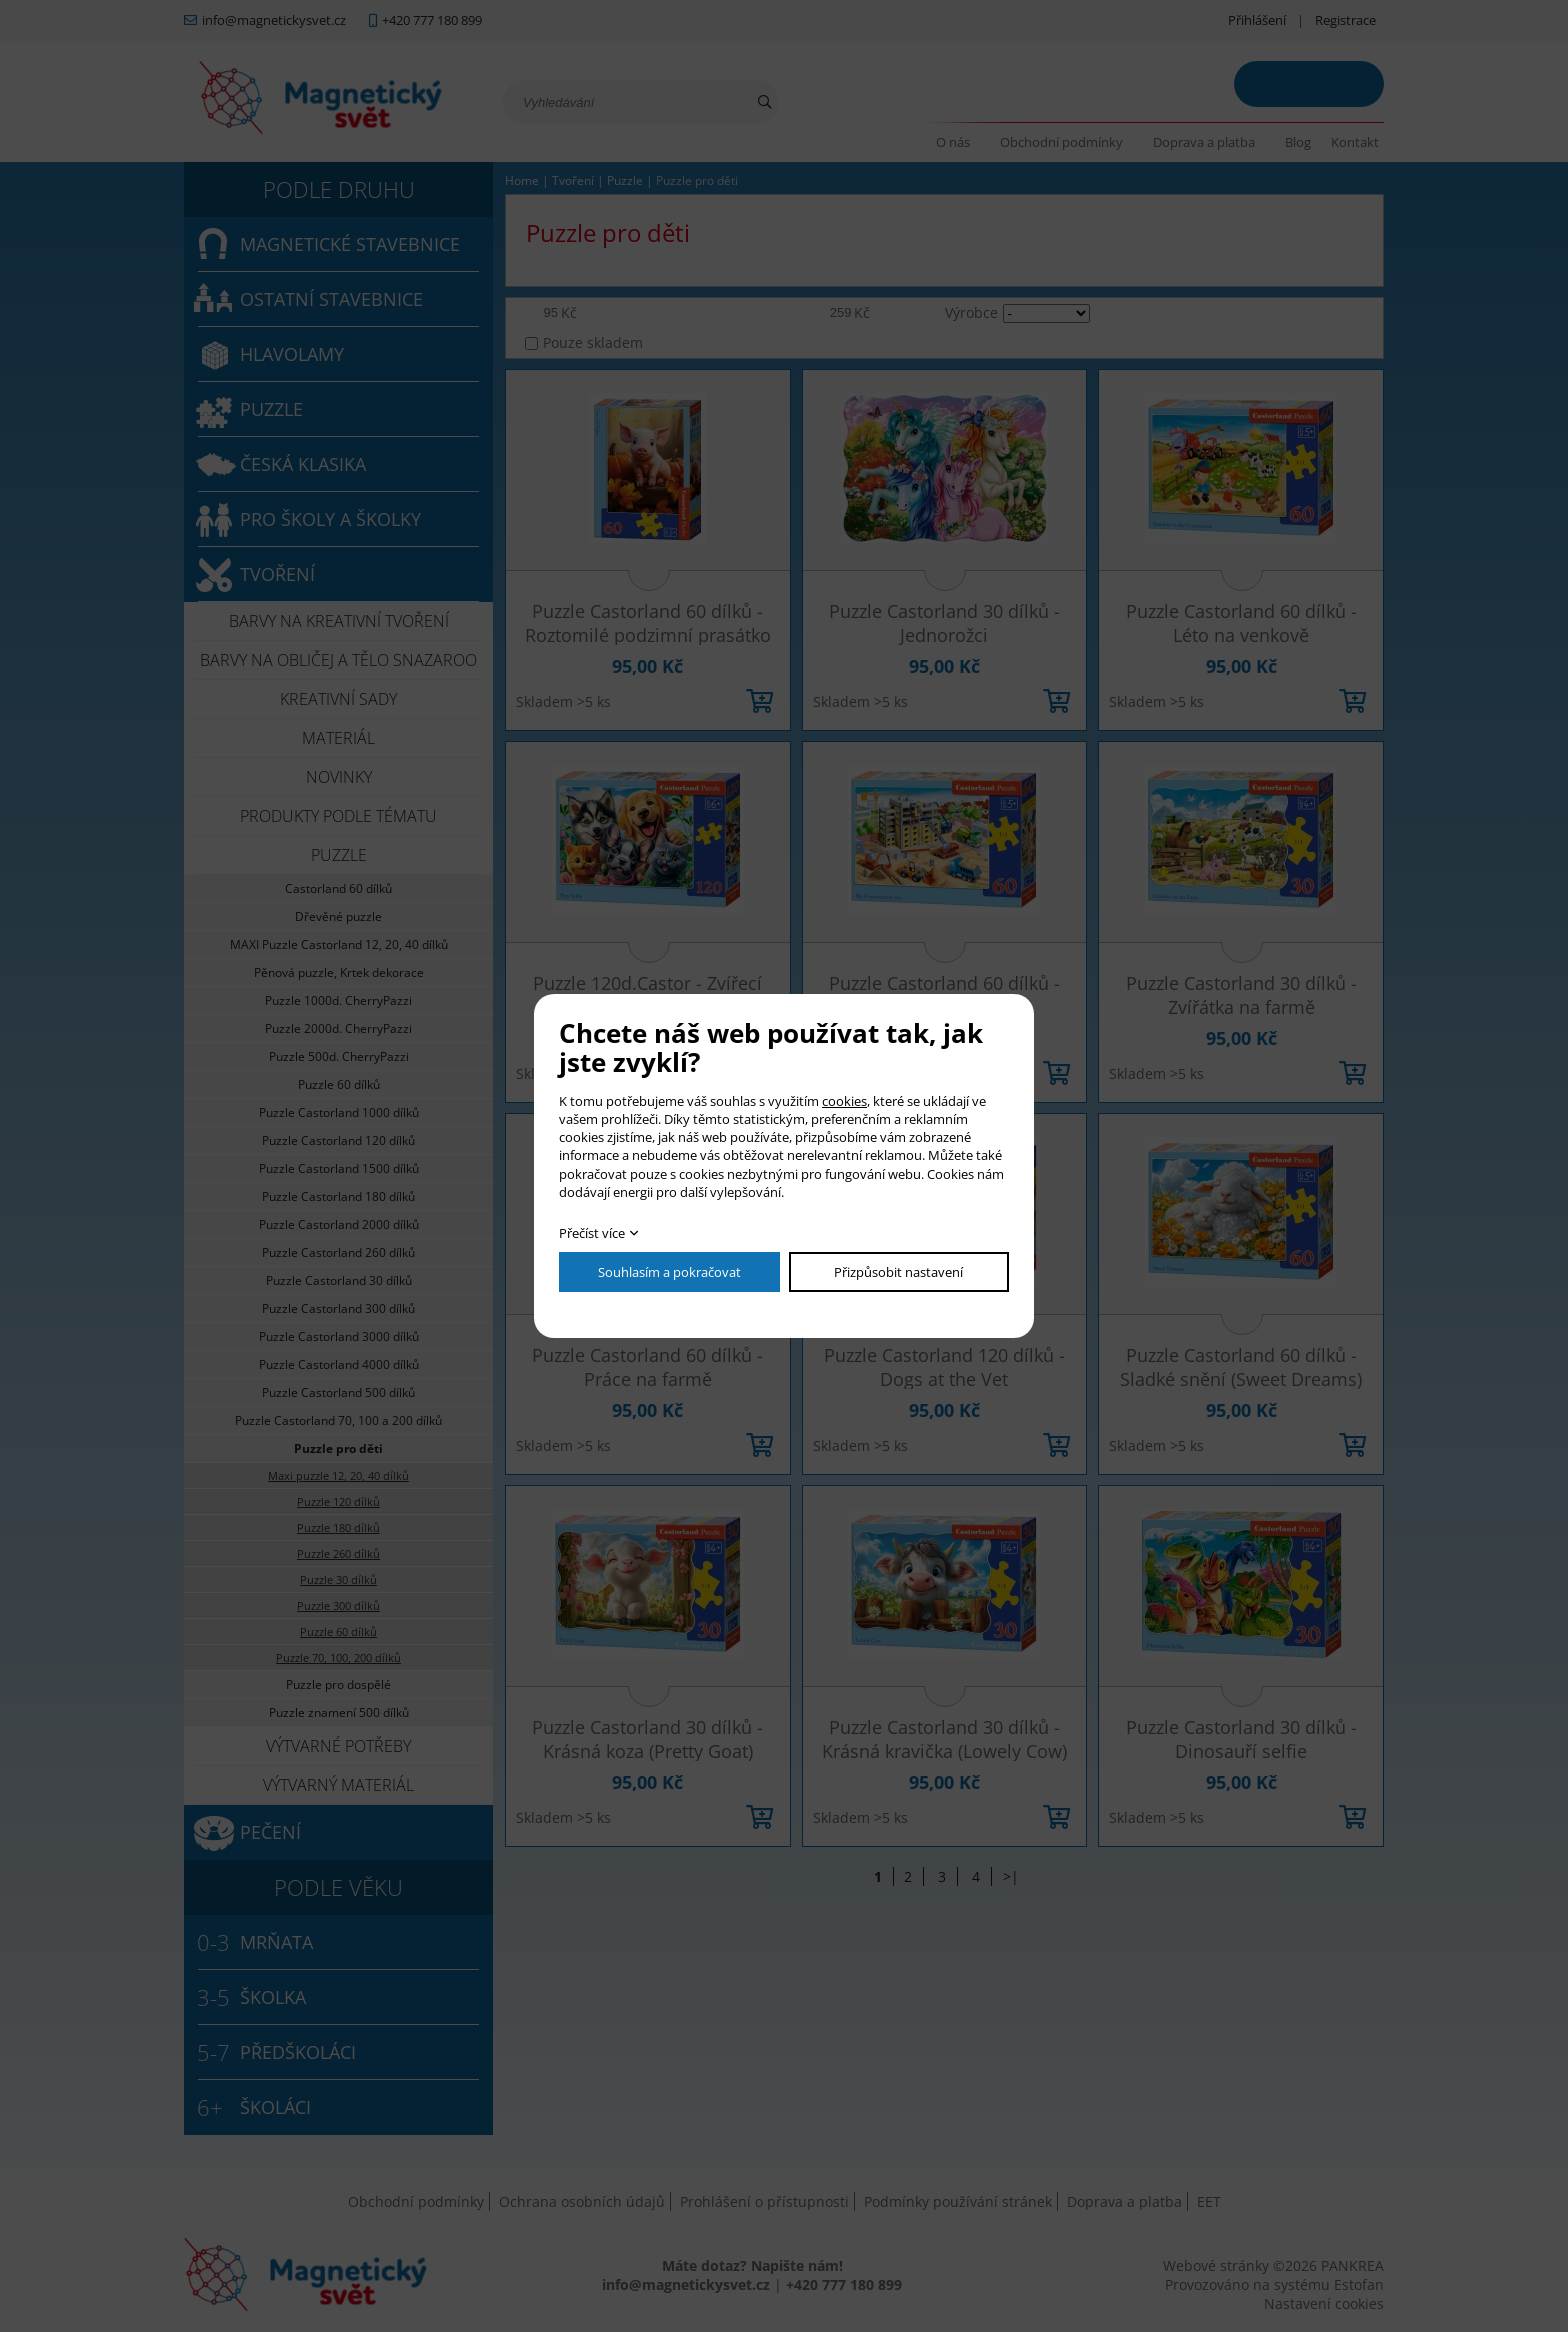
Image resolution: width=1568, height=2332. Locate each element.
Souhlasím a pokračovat (669, 1272)
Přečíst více (592, 1233)
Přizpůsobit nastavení (898, 1272)
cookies (844, 1101)
